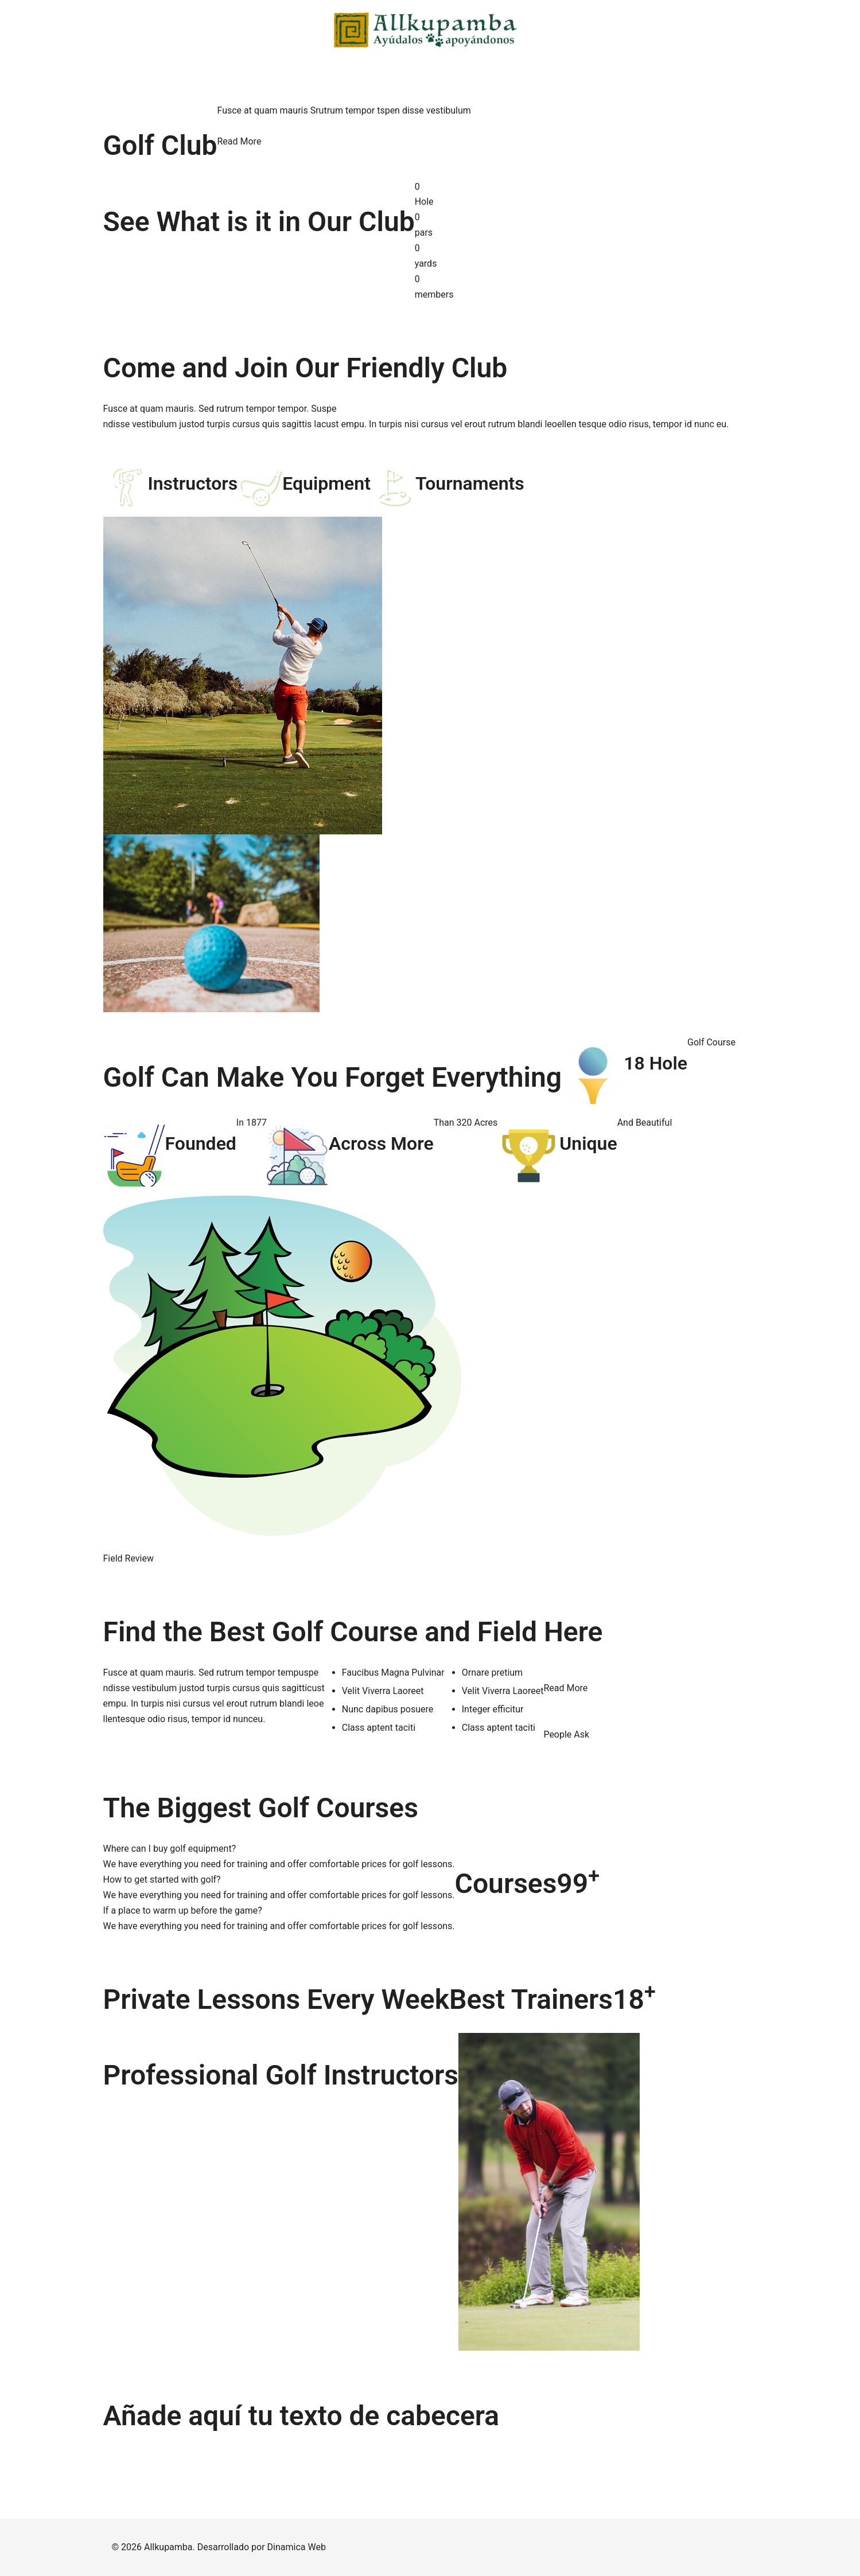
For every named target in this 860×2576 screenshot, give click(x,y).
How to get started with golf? (162, 1879)
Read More (239, 141)
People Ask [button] (566, 1734)
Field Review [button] (128, 1558)
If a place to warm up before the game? (182, 1910)
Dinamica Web (296, 2547)
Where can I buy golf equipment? (169, 1848)
